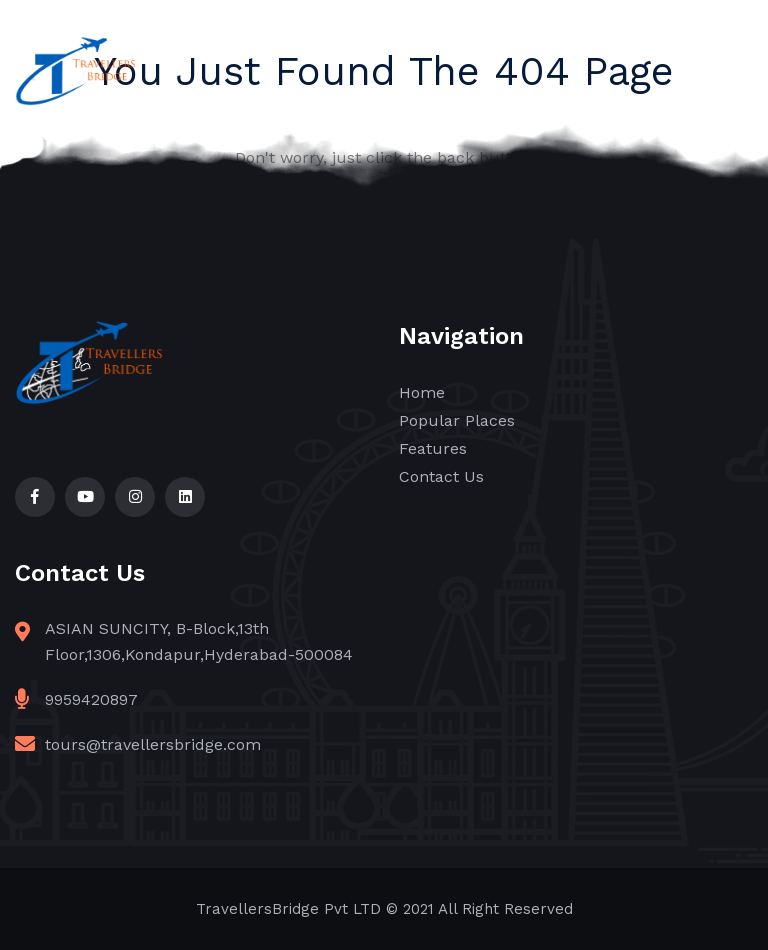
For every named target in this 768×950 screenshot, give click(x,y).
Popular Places (457, 420)
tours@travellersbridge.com (153, 744)
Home (422, 392)
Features (433, 448)
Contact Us (441, 476)
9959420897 (91, 699)
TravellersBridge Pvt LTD (288, 909)
